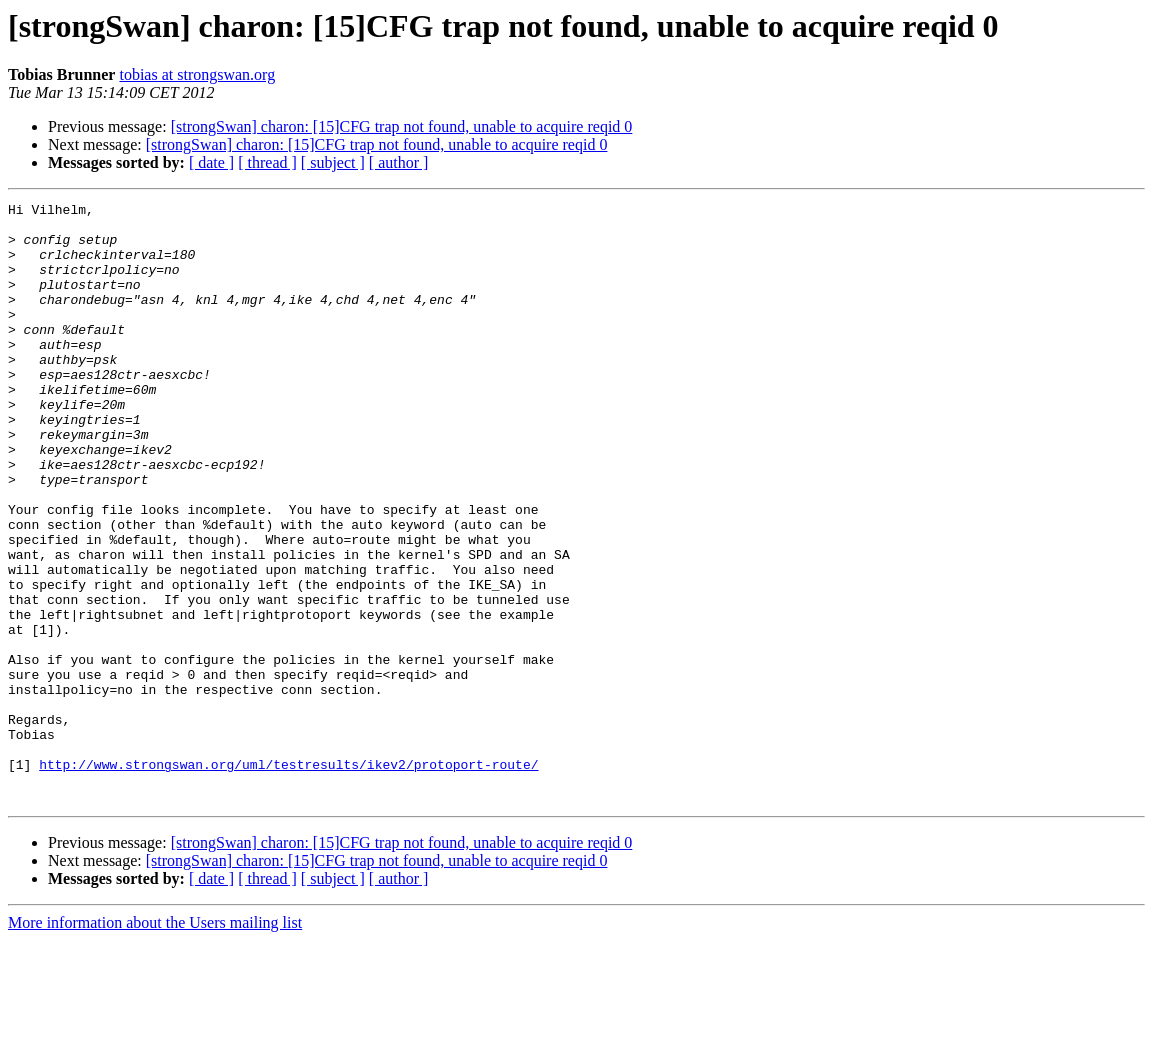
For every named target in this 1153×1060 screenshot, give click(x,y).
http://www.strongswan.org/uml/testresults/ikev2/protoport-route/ (288, 878)
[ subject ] (333, 162)
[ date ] (211, 162)
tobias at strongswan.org (197, 74)
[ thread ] (267, 162)
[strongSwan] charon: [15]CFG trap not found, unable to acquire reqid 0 (402, 126)
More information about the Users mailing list (155, 1042)
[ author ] (399, 162)
